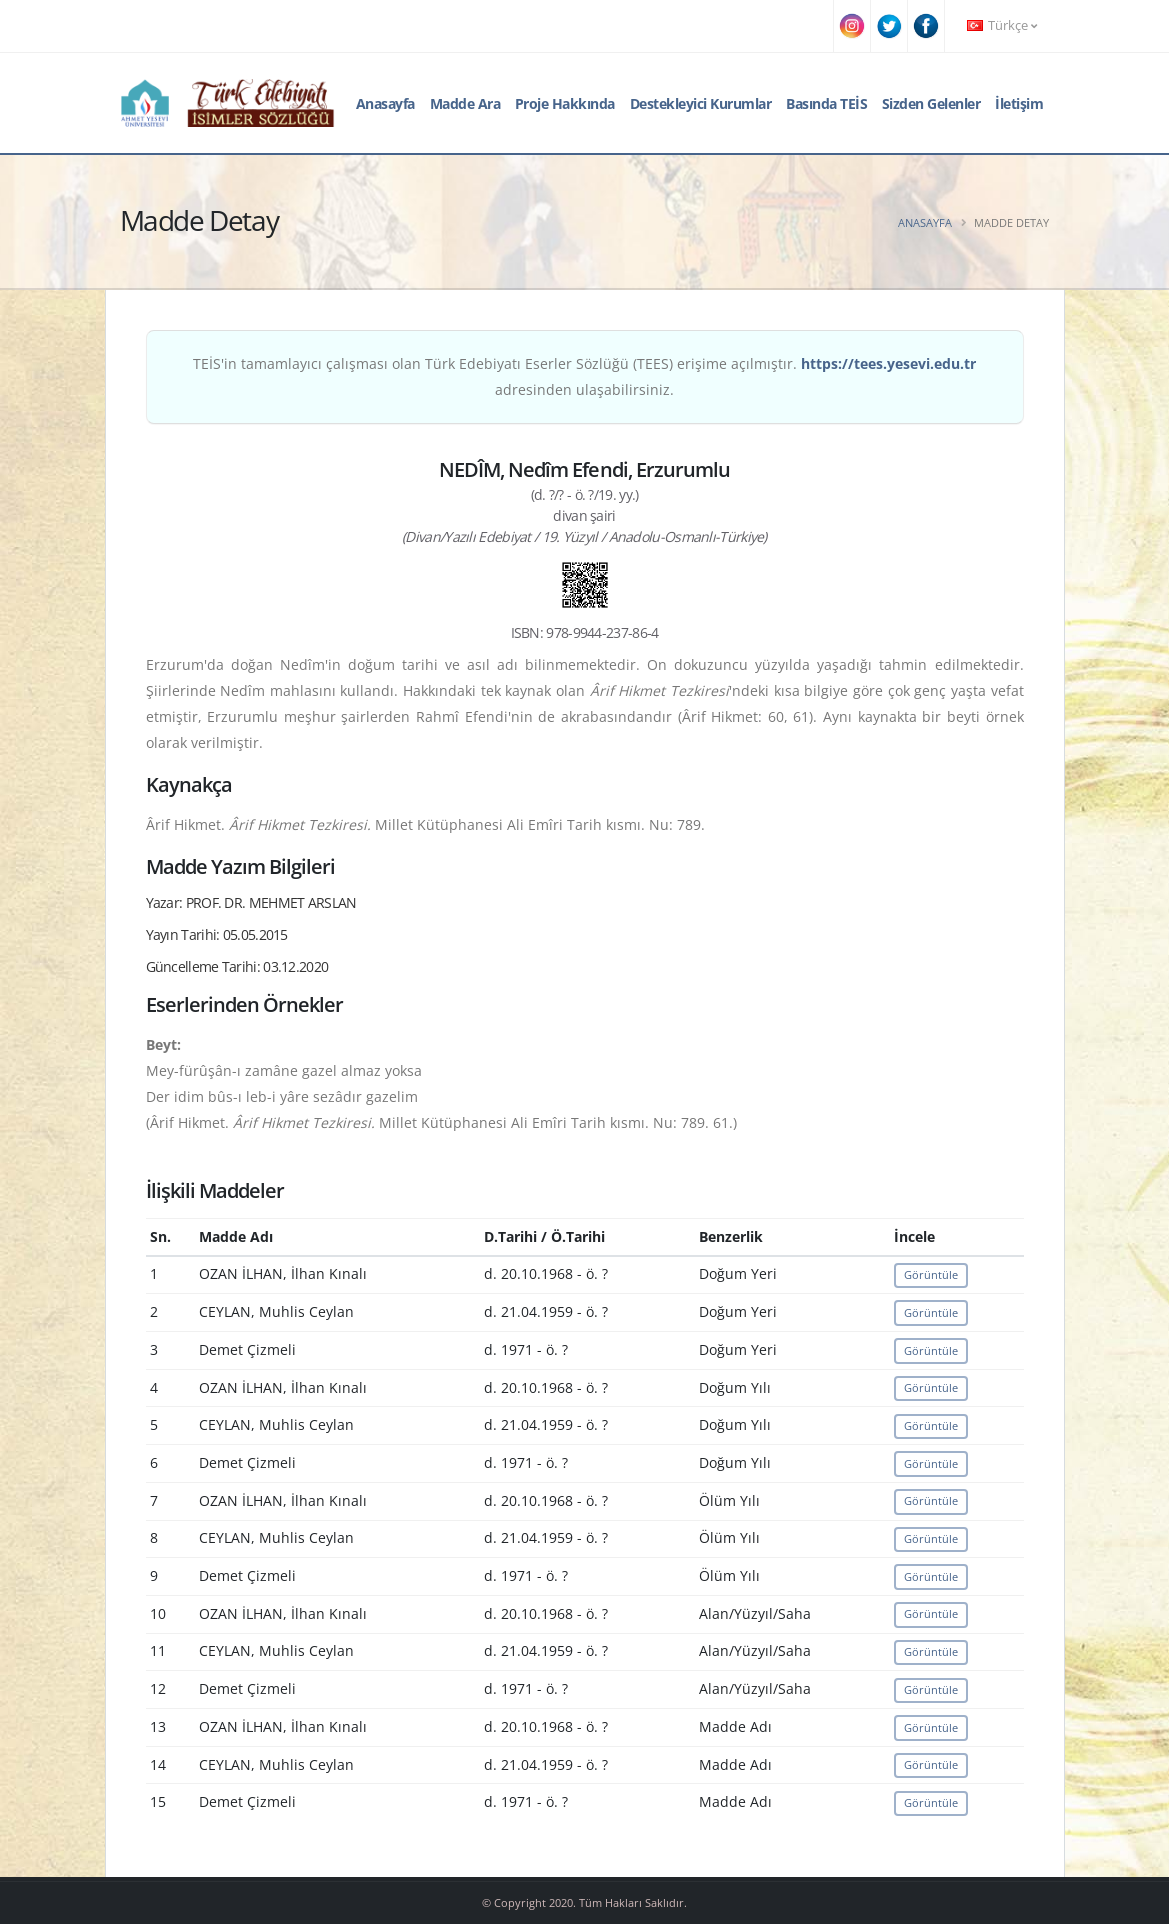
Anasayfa (385, 103)
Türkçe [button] (1002, 25)
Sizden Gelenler (931, 103)
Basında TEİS (826, 103)
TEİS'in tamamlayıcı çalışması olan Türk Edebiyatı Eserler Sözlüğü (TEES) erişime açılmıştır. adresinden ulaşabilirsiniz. (584, 376)
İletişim (1019, 103)
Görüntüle (931, 1274)
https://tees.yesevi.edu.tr (888, 363)
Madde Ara (465, 103)
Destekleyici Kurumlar (701, 103)
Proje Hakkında (565, 103)
